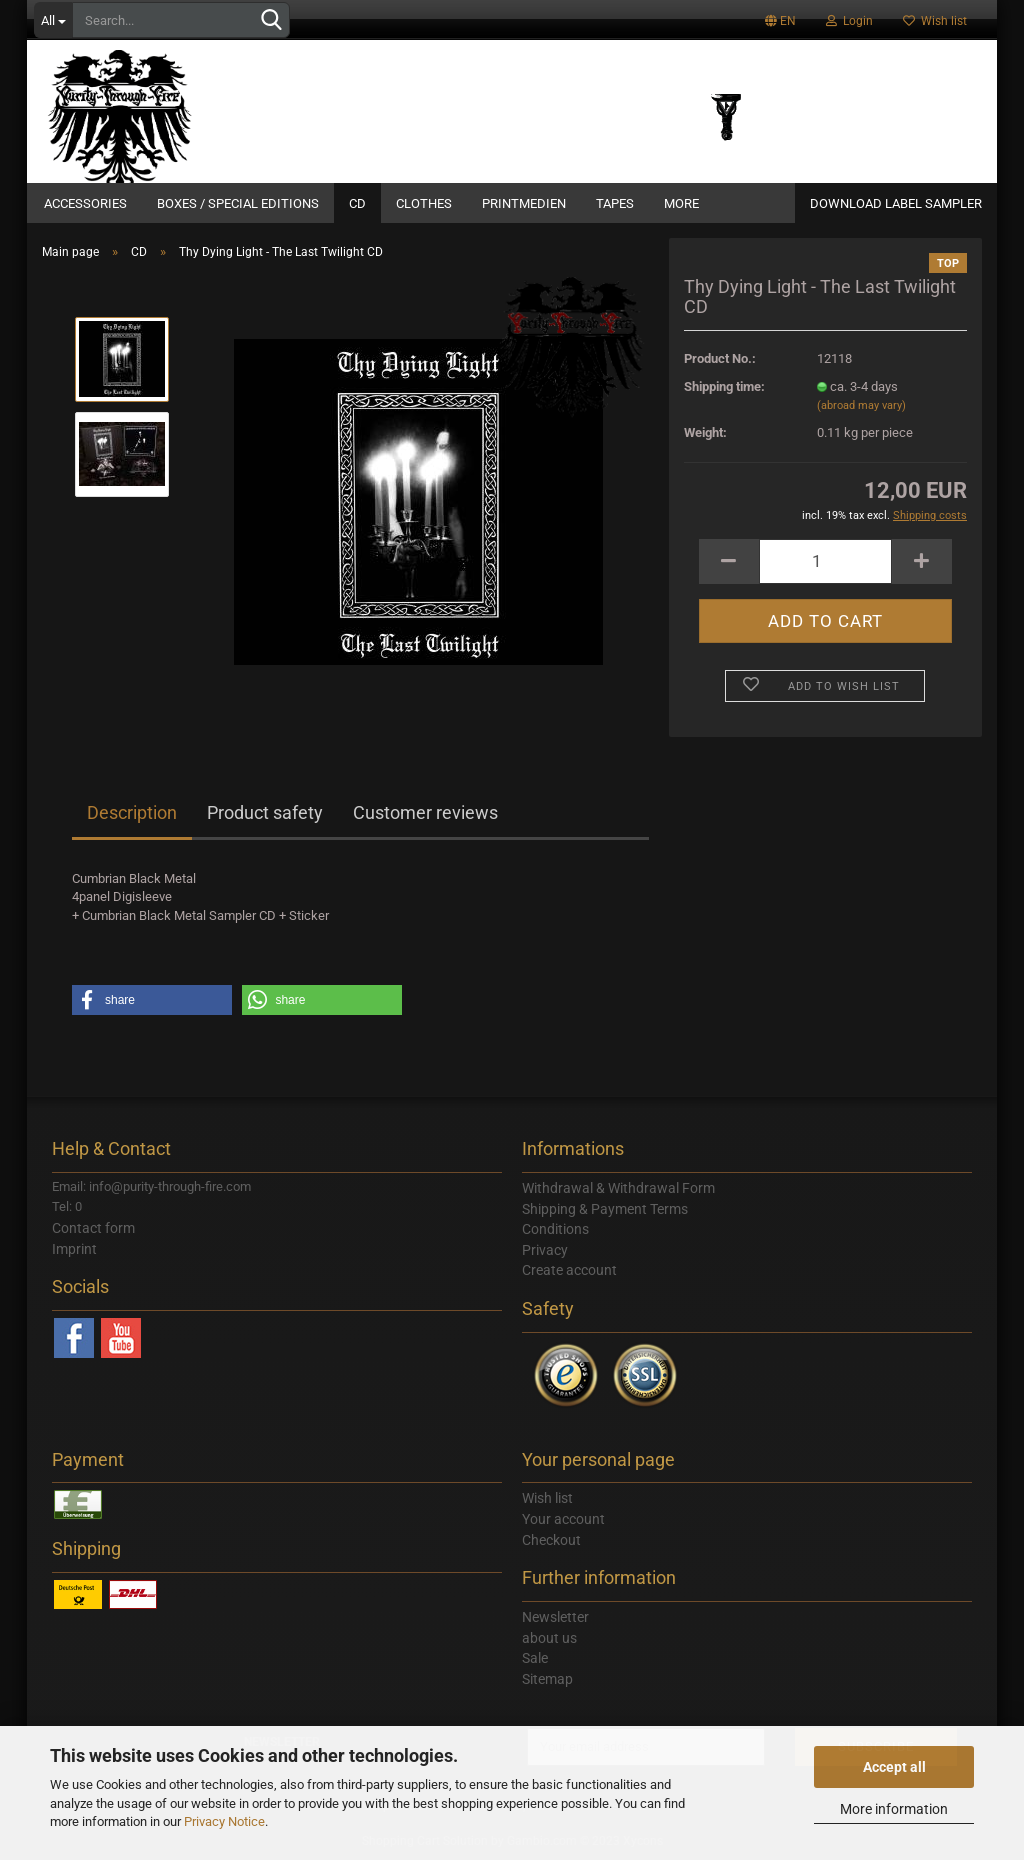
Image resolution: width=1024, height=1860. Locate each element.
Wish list (935, 21)
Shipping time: (724, 386)
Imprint (74, 1249)
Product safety (265, 812)
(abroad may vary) (861, 405)
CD (357, 203)
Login (849, 21)
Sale (535, 1658)
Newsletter (555, 1617)
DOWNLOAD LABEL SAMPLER (896, 203)
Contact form (93, 1228)
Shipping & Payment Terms (605, 1209)
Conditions (555, 1229)
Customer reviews (425, 812)
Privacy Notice (224, 1821)
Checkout (551, 1540)
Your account (563, 1519)
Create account (569, 1270)
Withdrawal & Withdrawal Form (618, 1188)
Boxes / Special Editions (238, 203)
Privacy (545, 1250)
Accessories (85, 203)
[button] (152, 1000)
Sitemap (547, 1679)
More (681, 203)
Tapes (615, 203)
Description (132, 812)
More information (894, 1809)
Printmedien (524, 203)
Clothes (424, 203)
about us (549, 1638)
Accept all (894, 1767)
